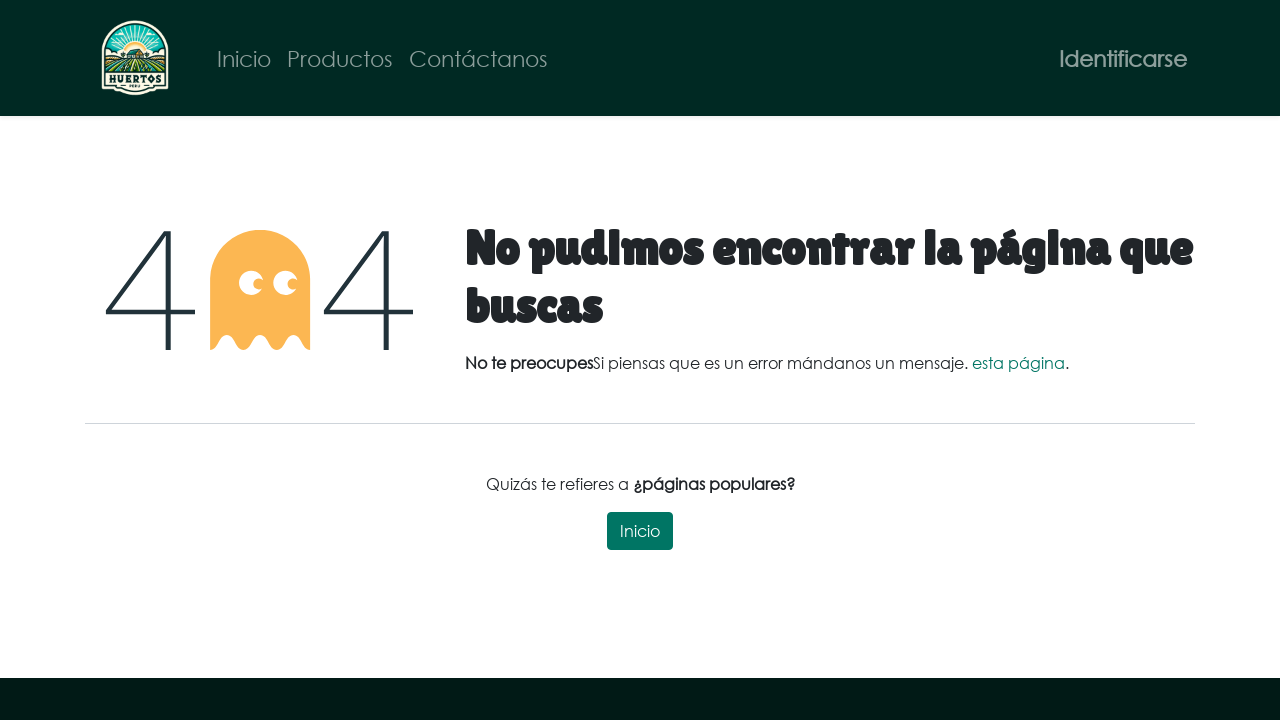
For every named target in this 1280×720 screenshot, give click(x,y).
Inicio (640, 531)
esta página (1018, 363)
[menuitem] (244, 58)
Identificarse (1123, 58)
